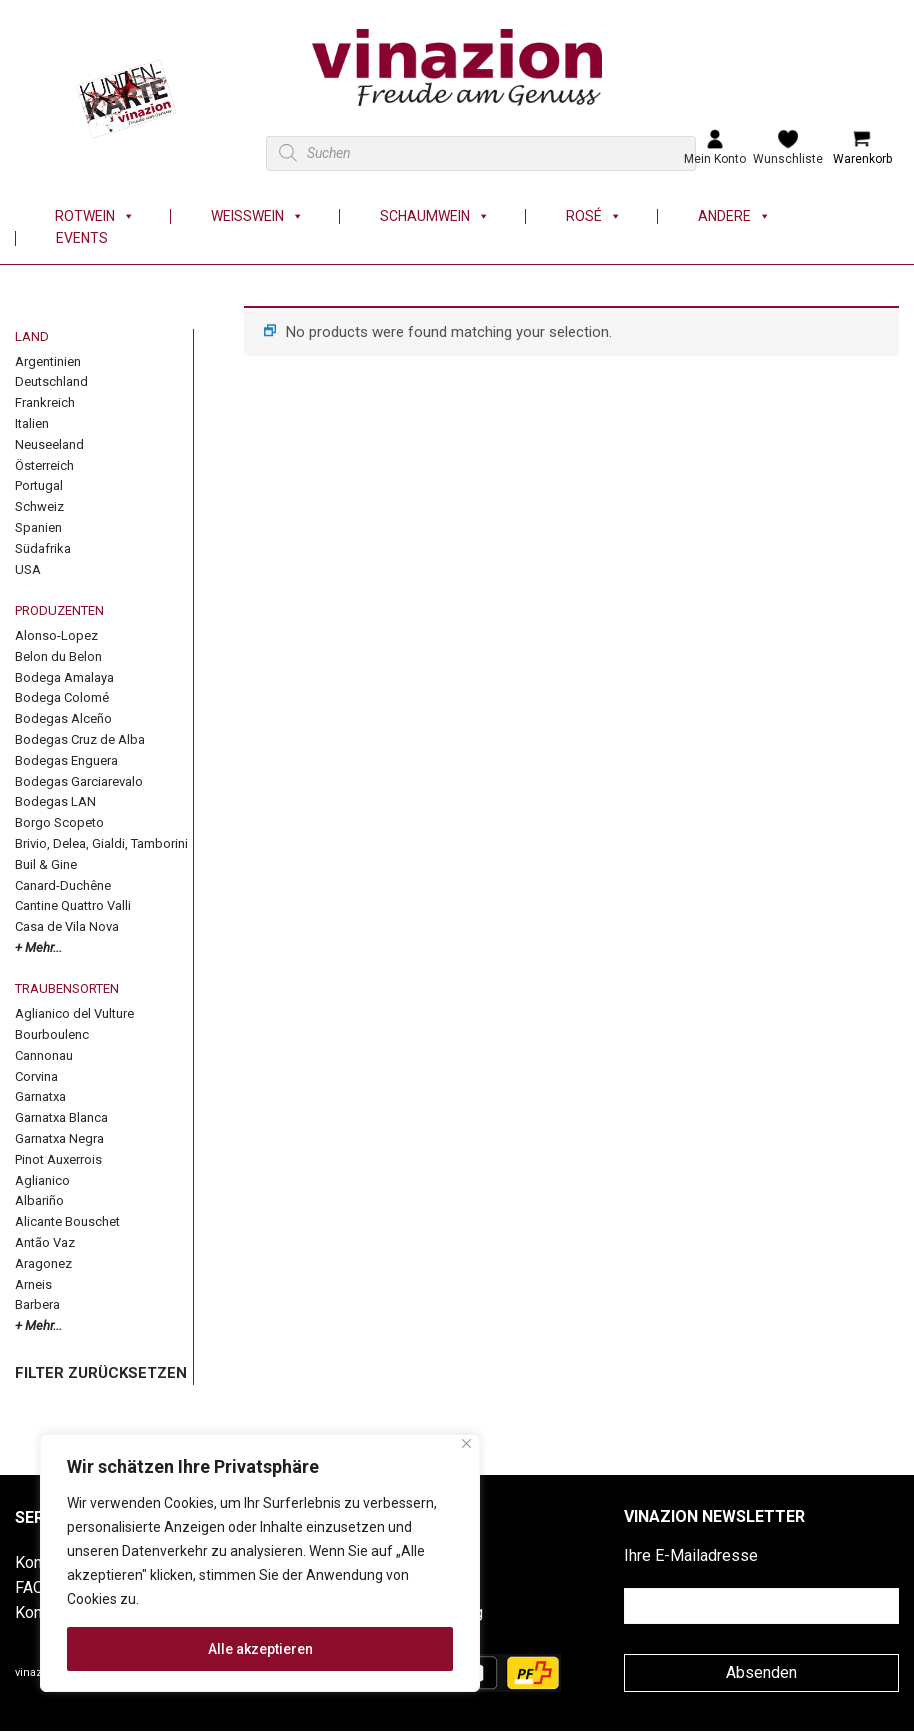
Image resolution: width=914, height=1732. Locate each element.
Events (82, 238)
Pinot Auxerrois (58, 1159)
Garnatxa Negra (59, 1138)
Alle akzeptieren (260, 1649)
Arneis (33, 1284)
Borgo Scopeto (59, 822)
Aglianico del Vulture (74, 1013)
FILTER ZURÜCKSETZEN (101, 1373)
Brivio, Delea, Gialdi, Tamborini (101, 843)
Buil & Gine (46, 864)
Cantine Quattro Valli (73, 905)
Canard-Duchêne (63, 885)
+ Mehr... (38, 947)
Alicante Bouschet (67, 1221)
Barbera (37, 1304)
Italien (32, 423)
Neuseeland (49, 444)
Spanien (38, 527)
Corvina (36, 1076)
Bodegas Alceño (63, 718)
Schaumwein (435, 216)
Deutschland (51, 381)
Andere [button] (734, 216)
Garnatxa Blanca (61, 1117)
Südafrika (43, 548)
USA (28, 569)
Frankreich (45, 402)
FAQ (29, 1587)
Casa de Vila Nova (67, 926)
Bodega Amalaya (64, 677)
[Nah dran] (466, 1443)
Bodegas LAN (55, 801)
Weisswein (257, 216)
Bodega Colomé (62, 697)
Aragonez (43, 1263)
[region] (260, 1563)
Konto (35, 1612)
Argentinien (48, 361)
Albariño (39, 1200)
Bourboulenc (52, 1034)
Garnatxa (40, 1096)
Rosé (594, 216)
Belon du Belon (58, 656)
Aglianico (42, 1180)
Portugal (39, 485)
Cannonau (44, 1055)
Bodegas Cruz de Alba (80, 739)
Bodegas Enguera (66, 760)
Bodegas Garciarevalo (79, 781)
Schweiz (39, 506)
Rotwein (95, 216)
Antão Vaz (45, 1242)
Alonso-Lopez (56, 635)
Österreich (44, 465)
